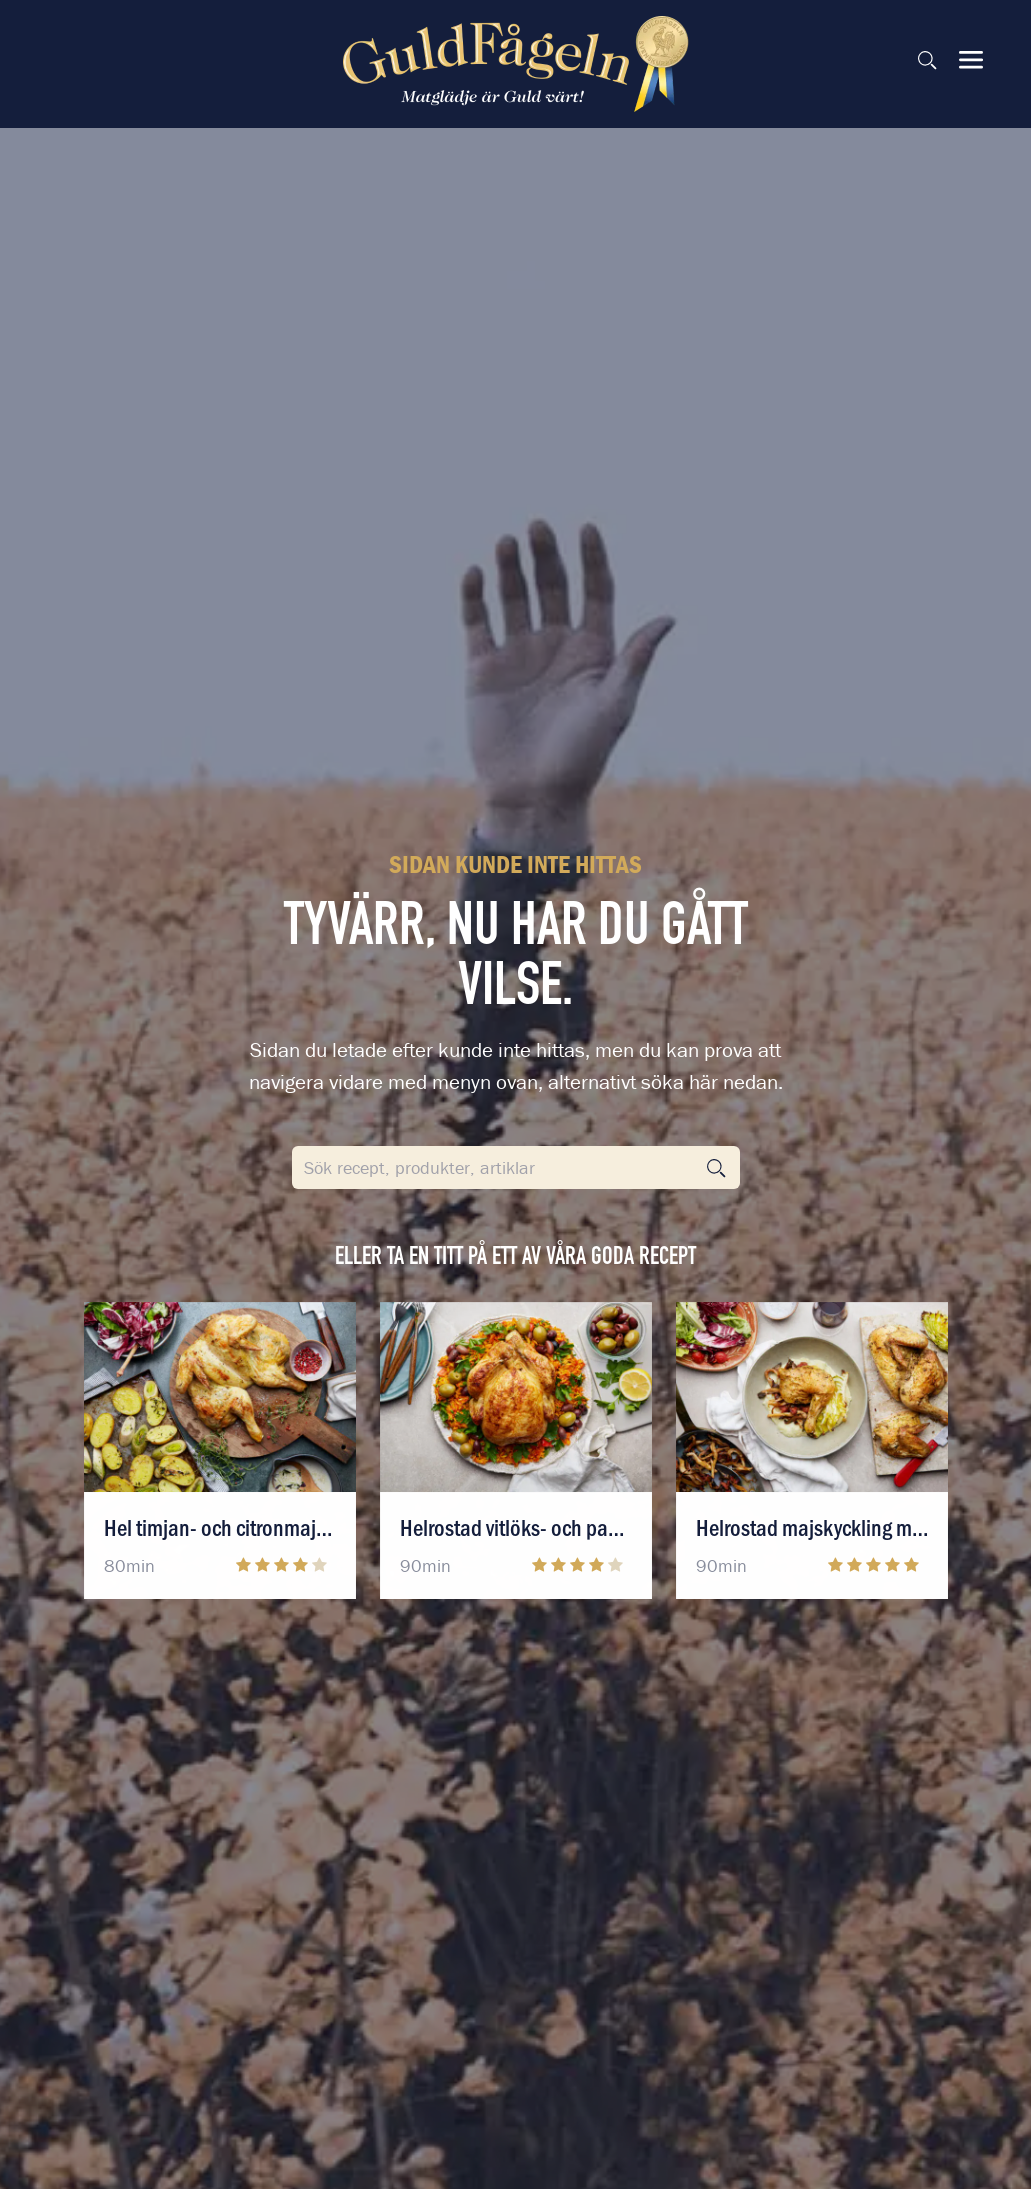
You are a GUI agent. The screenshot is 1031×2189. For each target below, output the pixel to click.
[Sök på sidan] (927, 60)
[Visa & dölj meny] (971, 60)
